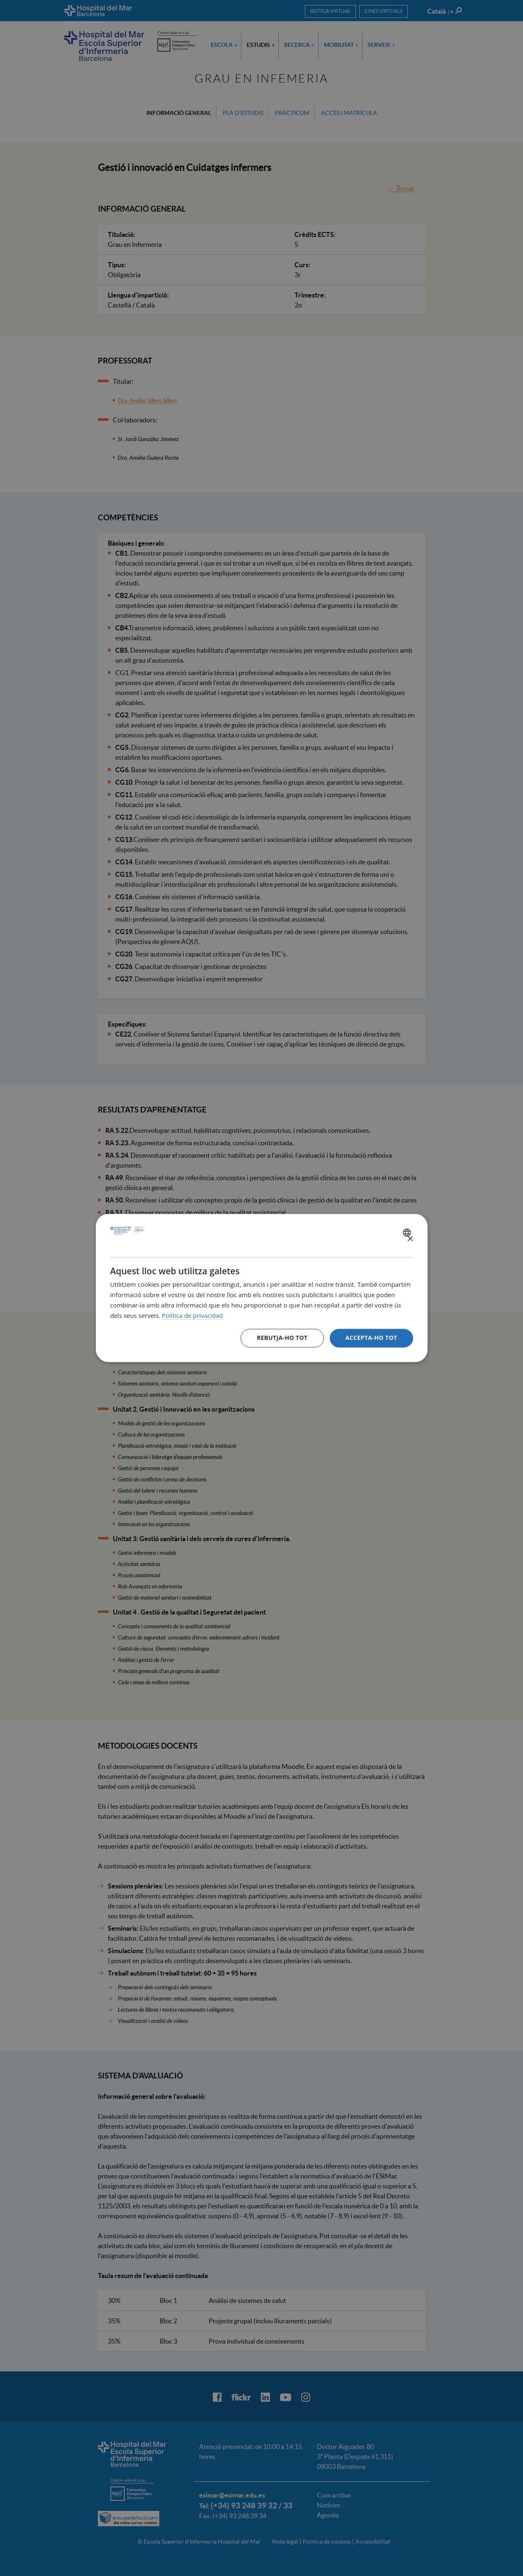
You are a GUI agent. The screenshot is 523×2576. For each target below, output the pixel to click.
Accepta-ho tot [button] (371, 1338)
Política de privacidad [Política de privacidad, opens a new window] (192, 1315)
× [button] (410, 1239)
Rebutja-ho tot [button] (282, 1338)
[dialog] (262, 1288)
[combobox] (408, 1232)
